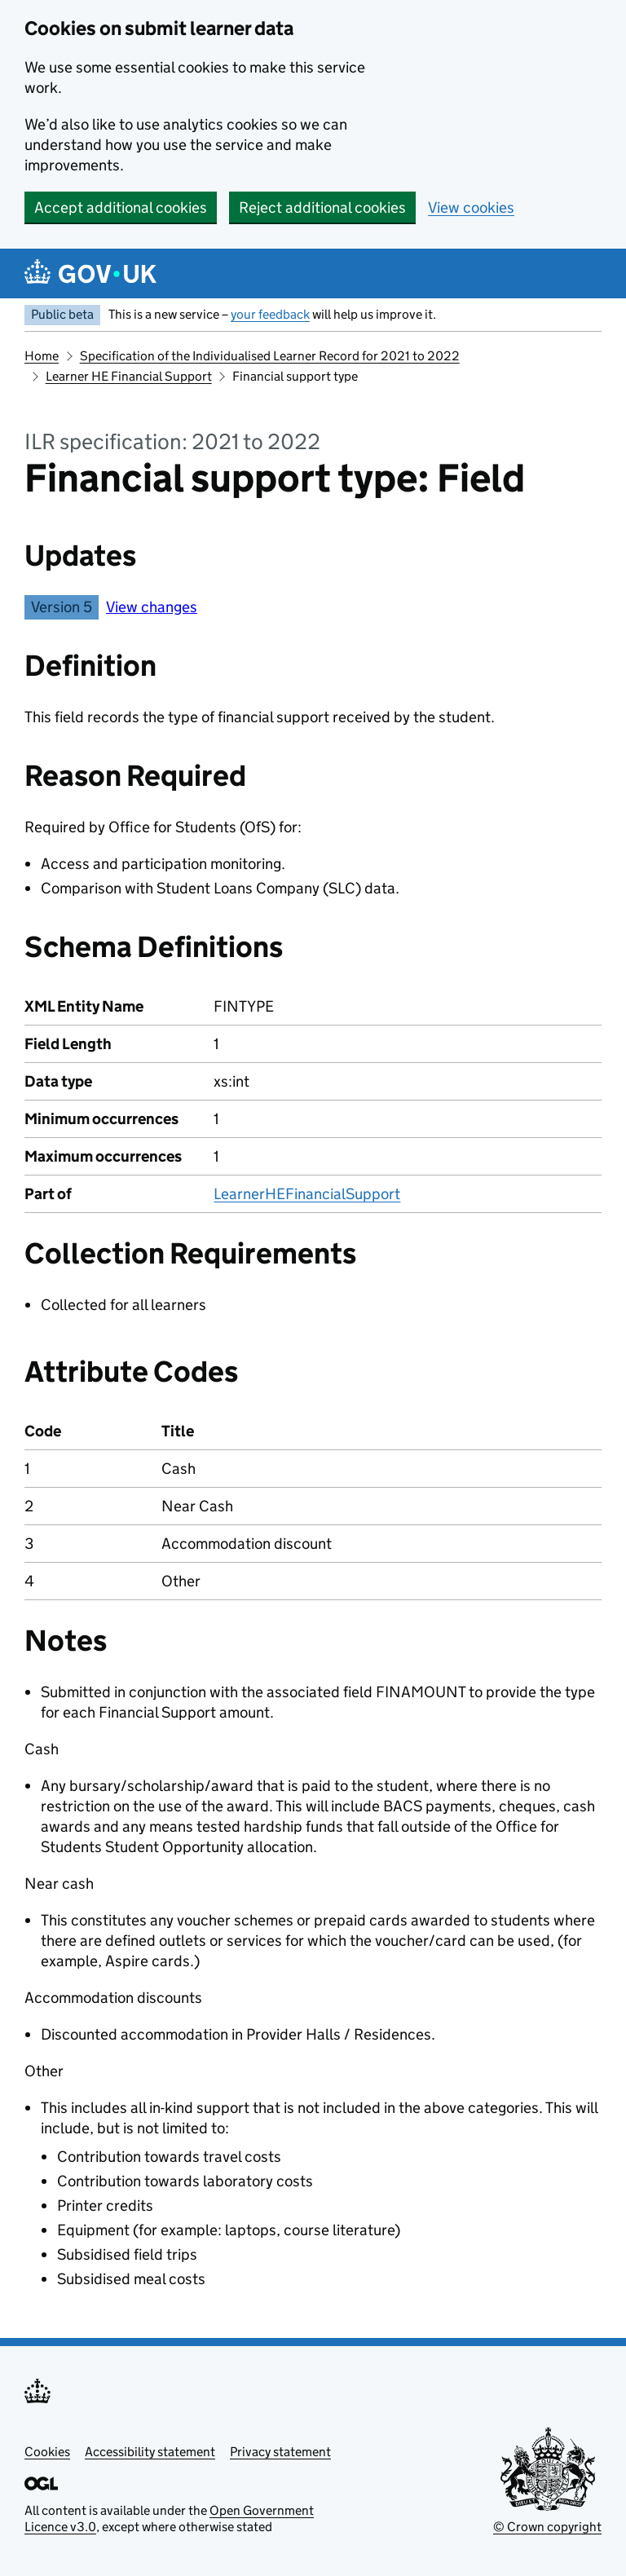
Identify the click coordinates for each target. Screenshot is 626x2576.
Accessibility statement (150, 2451)
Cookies (47, 2451)
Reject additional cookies (322, 207)
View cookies (471, 207)
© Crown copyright (547, 2526)
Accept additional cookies (120, 207)
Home (41, 356)
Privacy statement (280, 2451)
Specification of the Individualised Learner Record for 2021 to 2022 (270, 356)
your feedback (270, 314)
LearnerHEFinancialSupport (307, 1193)
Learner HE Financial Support (129, 376)
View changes (151, 607)
